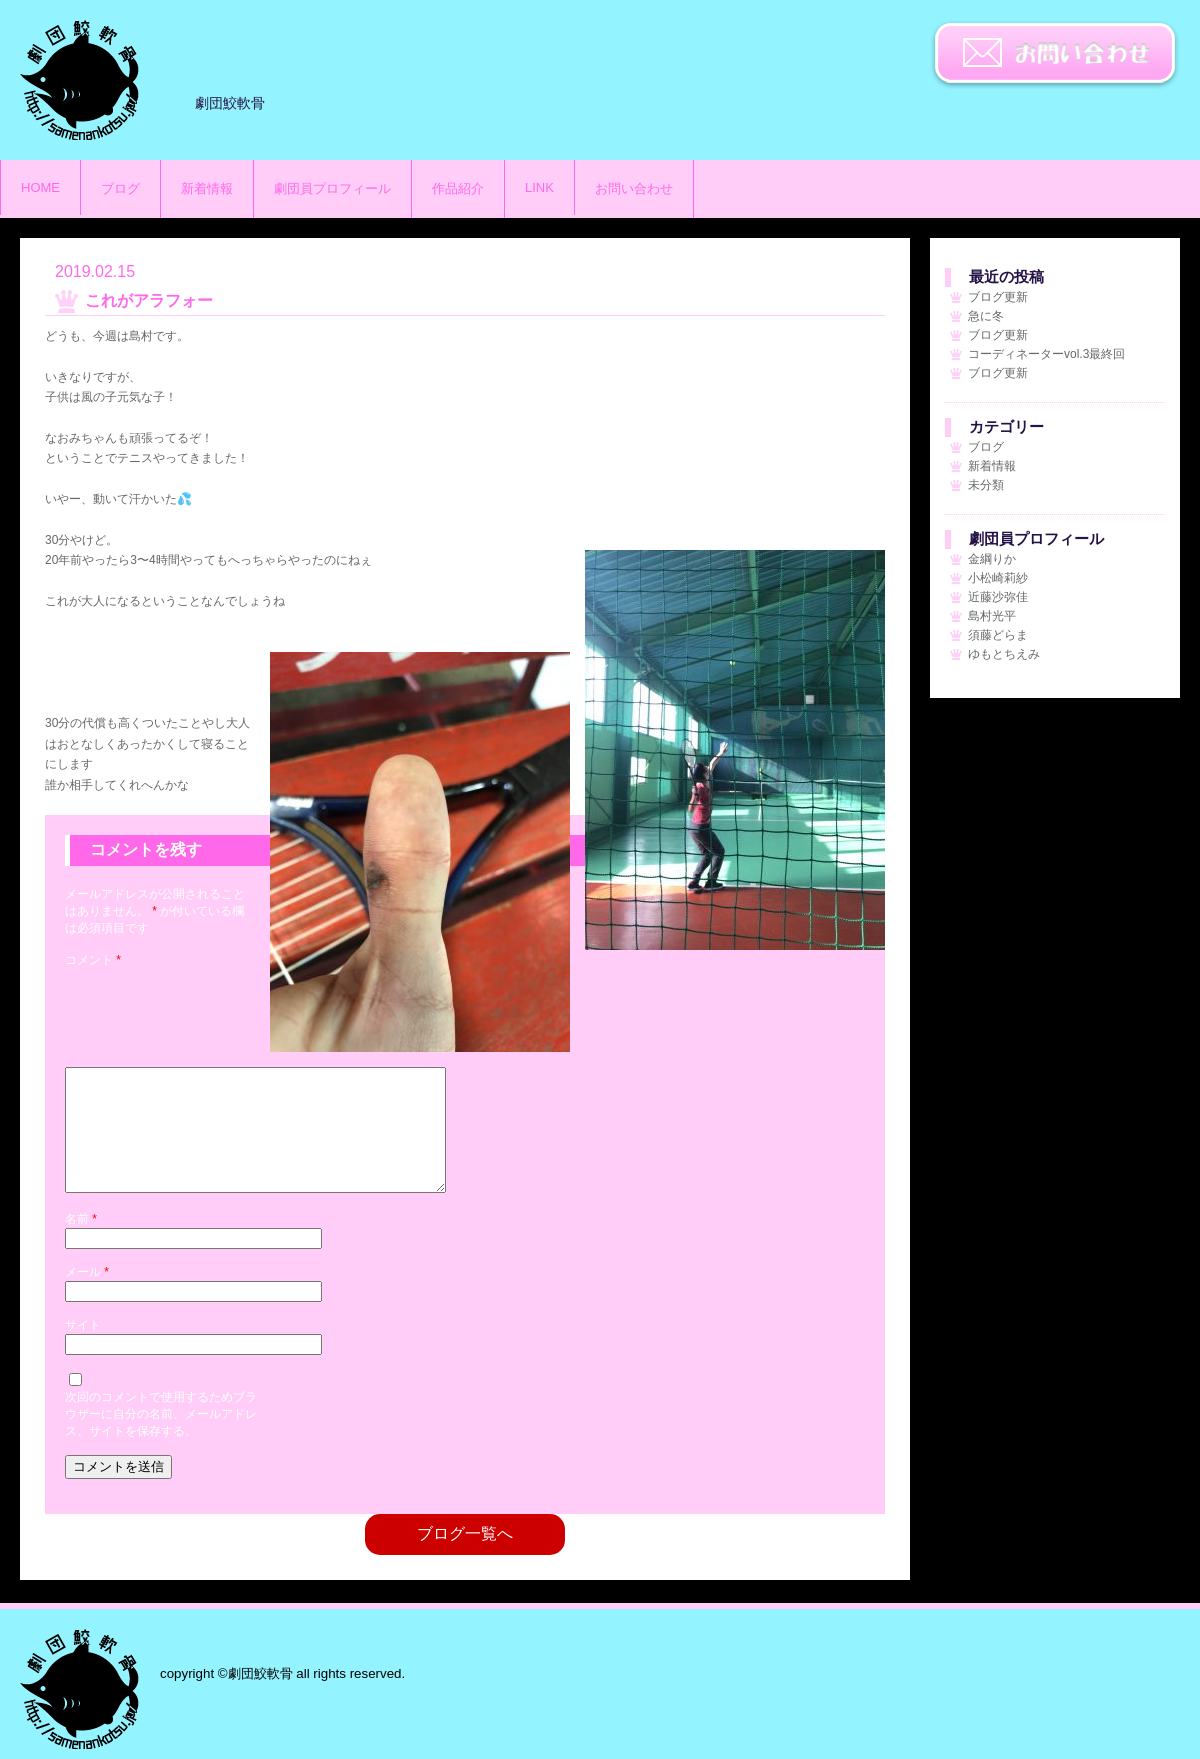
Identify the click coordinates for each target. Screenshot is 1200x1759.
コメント (93, 960)
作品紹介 (458, 188)
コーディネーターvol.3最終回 (1046, 354)
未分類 (986, 485)
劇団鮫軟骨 (80, 1689)
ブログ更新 (998, 297)
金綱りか (992, 559)
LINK (539, 187)
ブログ (120, 188)
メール (87, 1296)
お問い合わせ (1055, 55)
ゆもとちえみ (1004, 654)
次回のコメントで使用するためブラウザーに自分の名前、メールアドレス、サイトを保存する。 (161, 1438)
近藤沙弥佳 (998, 597)
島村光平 (992, 616)
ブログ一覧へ (465, 1557)
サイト (83, 1349)
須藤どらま (998, 635)
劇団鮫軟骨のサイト (80, 80)
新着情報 (207, 188)
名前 (81, 1243)
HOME (40, 187)
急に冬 (986, 316)
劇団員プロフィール (332, 188)
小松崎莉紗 (998, 578)
